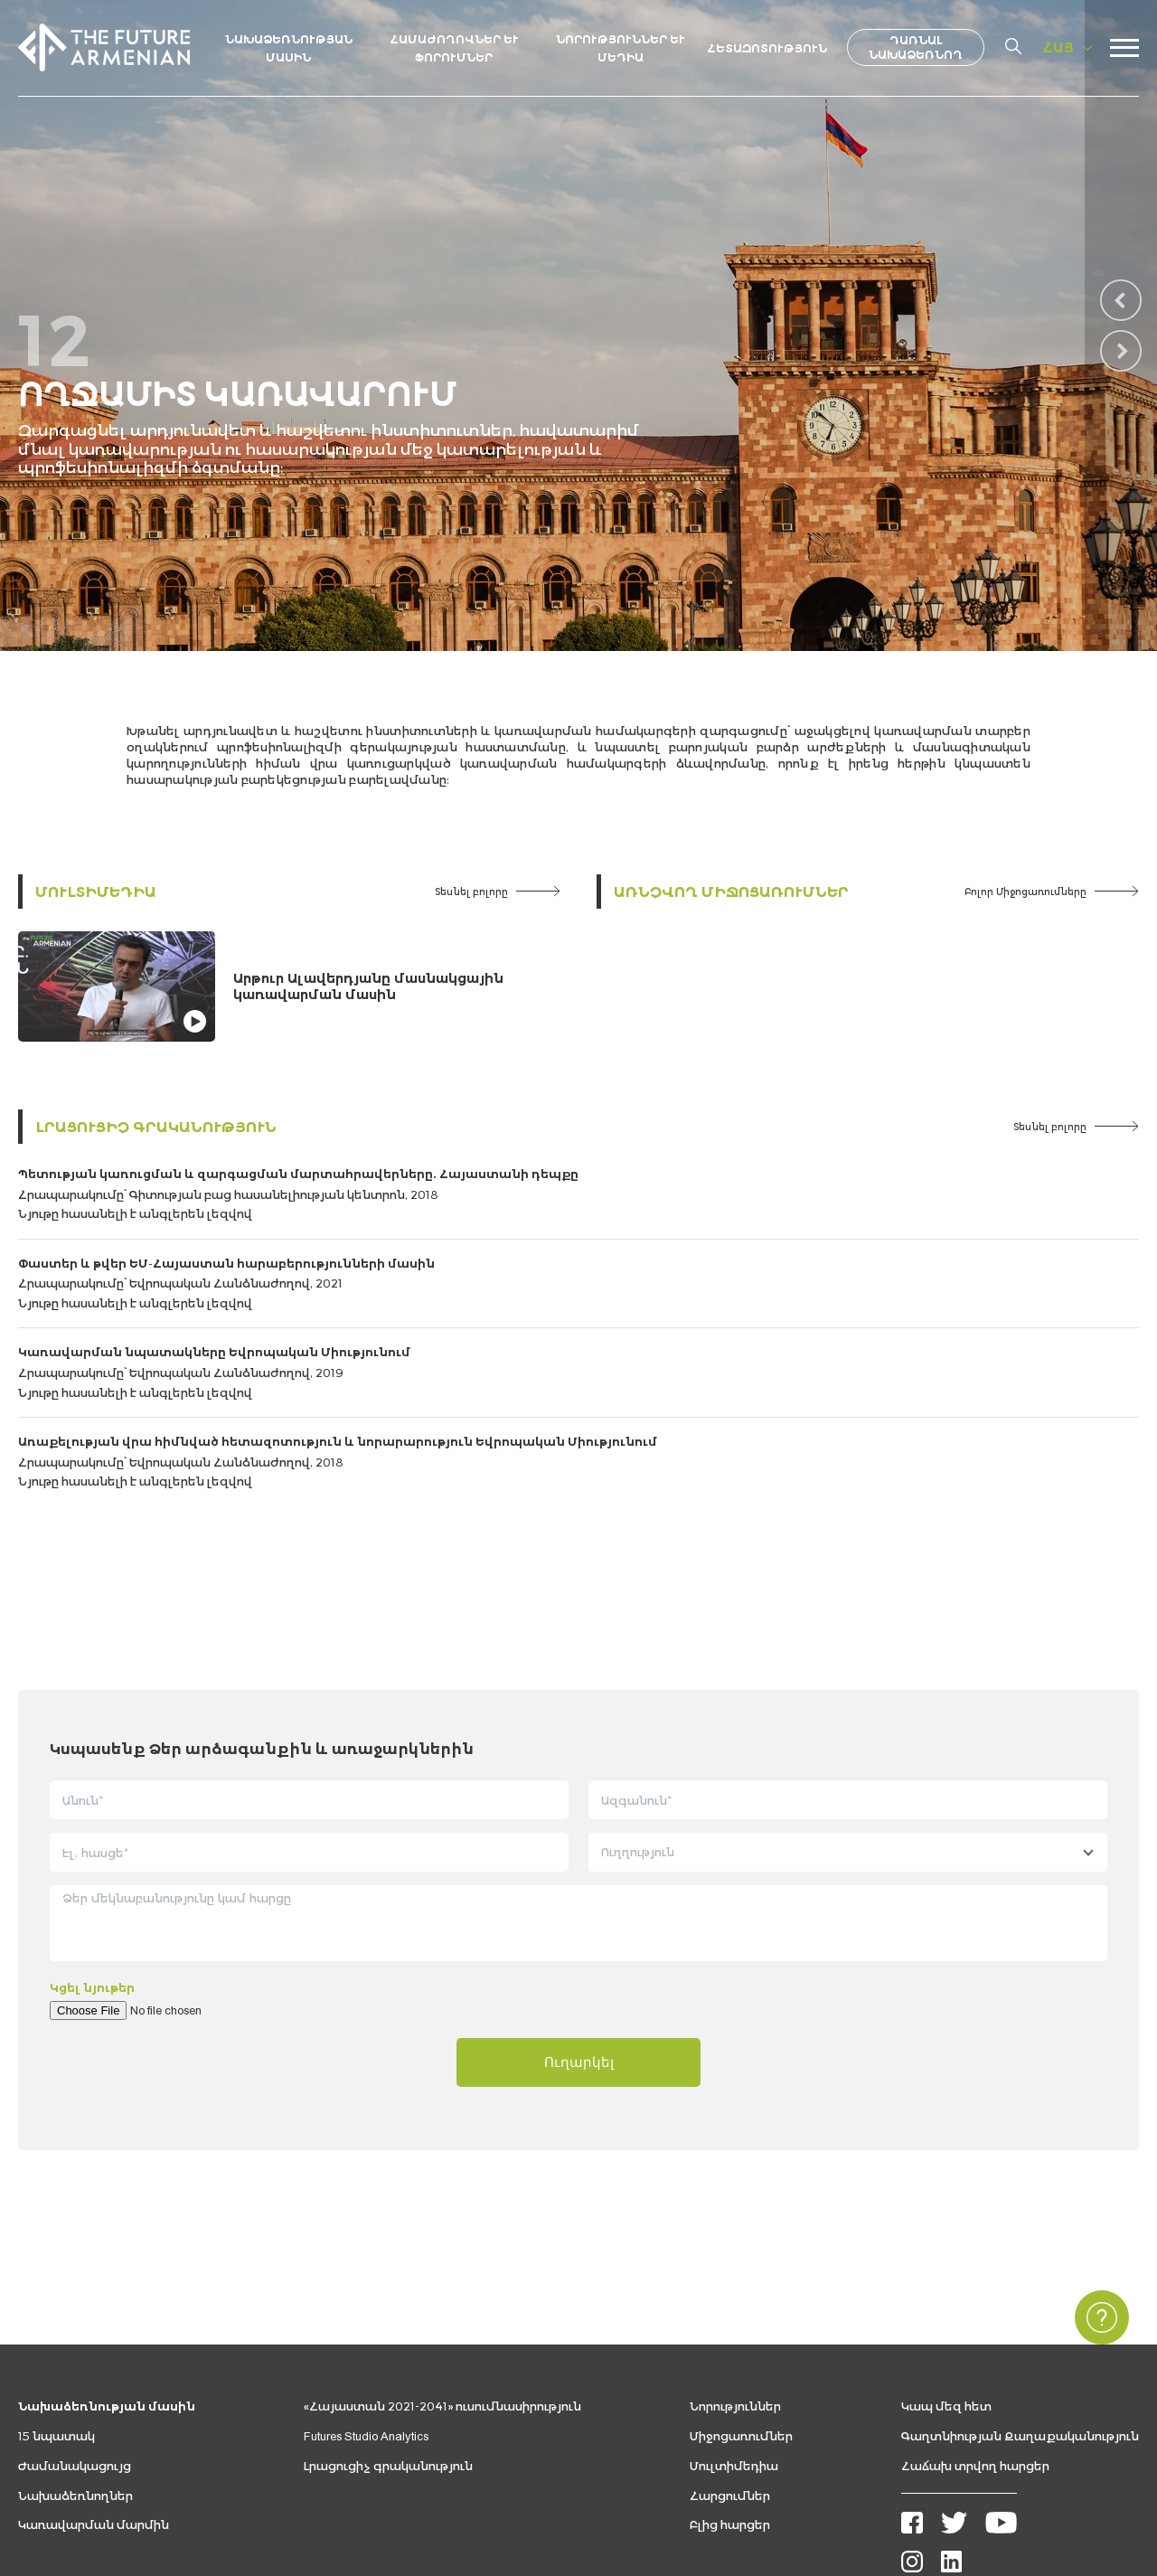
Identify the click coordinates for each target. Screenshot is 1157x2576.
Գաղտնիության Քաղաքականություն (1020, 2314)
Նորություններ (735, 2284)
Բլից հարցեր (730, 2403)
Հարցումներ (730, 2373)
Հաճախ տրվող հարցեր (975, 2344)
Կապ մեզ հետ (946, 2284)
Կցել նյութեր (92, 1866)
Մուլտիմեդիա (95, 891)
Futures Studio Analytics (366, 2314)
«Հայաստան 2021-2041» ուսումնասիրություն (442, 2284)
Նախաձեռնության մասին (106, 2284)
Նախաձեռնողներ (75, 2373)
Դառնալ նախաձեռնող (916, 47)
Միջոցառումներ (741, 2314)
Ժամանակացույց (74, 2344)
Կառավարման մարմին (93, 2403)
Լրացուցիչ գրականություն (156, 1126)
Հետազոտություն (767, 48)
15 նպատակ (56, 2314)
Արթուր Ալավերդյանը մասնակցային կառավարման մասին (368, 986)
